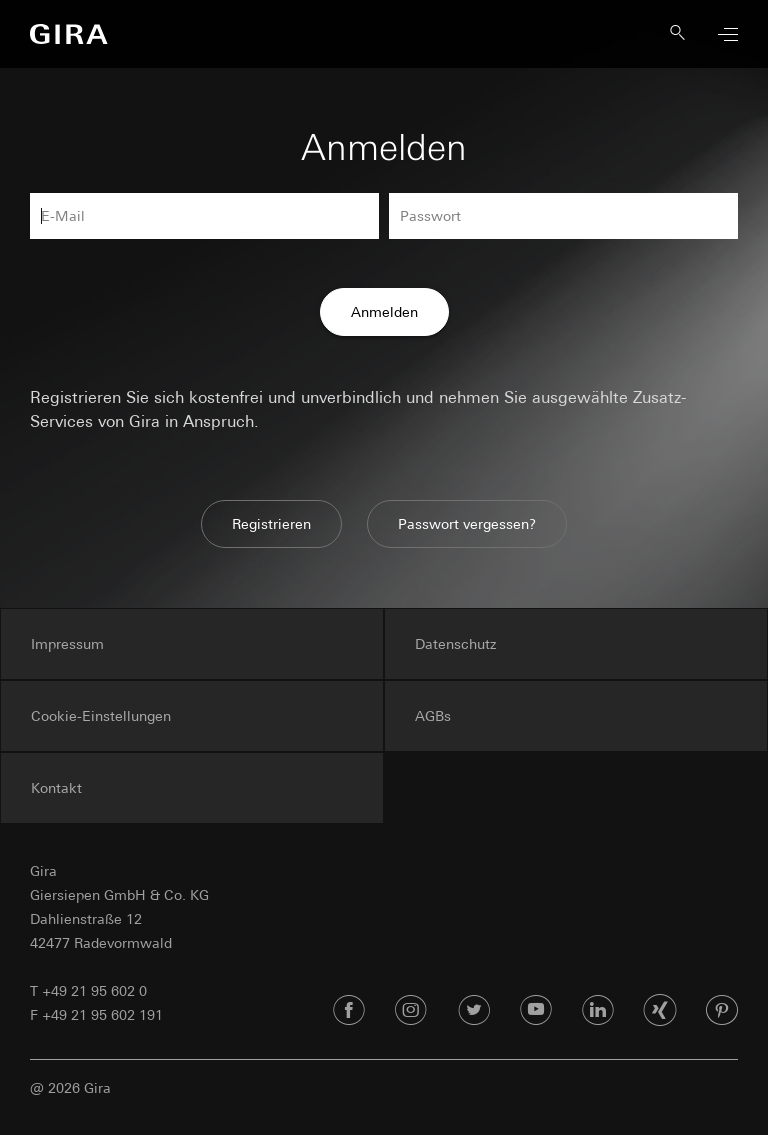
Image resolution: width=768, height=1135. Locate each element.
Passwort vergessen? (467, 524)
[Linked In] (598, 1011)
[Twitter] (474, 1011)
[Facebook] (349, 1011)
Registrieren (271, 524)
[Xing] (660, 1011)
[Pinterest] (722, 1011)
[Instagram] (411, 1011)
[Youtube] (536, 1011)
